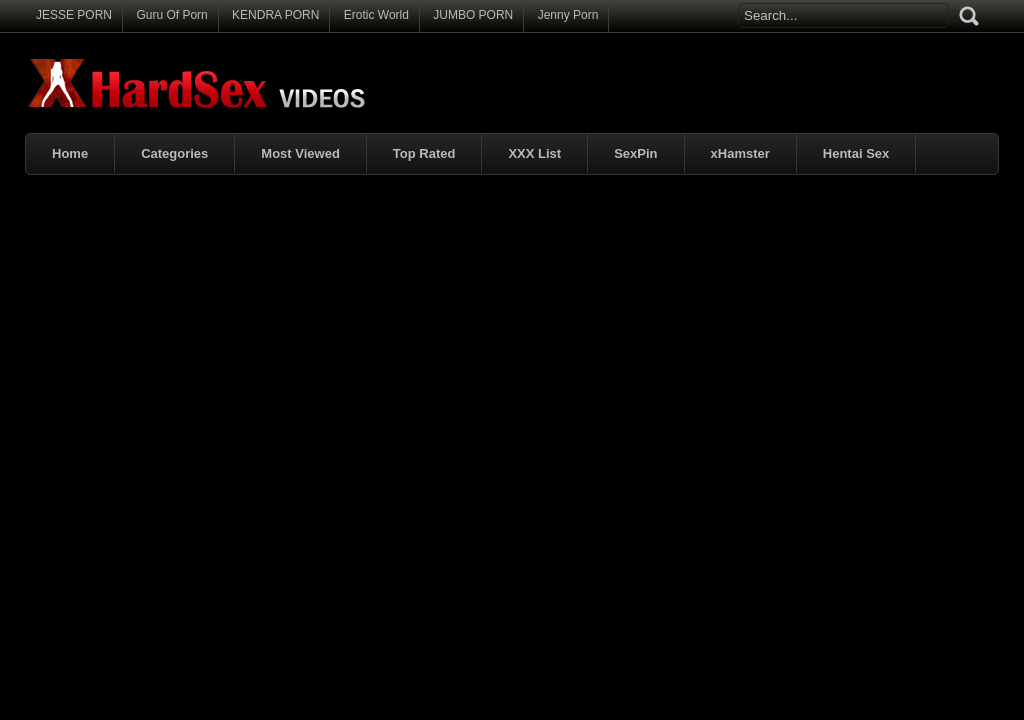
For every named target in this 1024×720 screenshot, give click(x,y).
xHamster (740, 153)
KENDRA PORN (275, 15)
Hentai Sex (856, 153)
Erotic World (376, 15)
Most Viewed (300, 153)
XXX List (534, 153)
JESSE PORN (74, 15)
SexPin (635, 153)
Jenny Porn (568, 15)
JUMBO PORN (473, 15)
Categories (174, 153)
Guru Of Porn (171, 15)
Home (70, 153)
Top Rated (424, 153)
